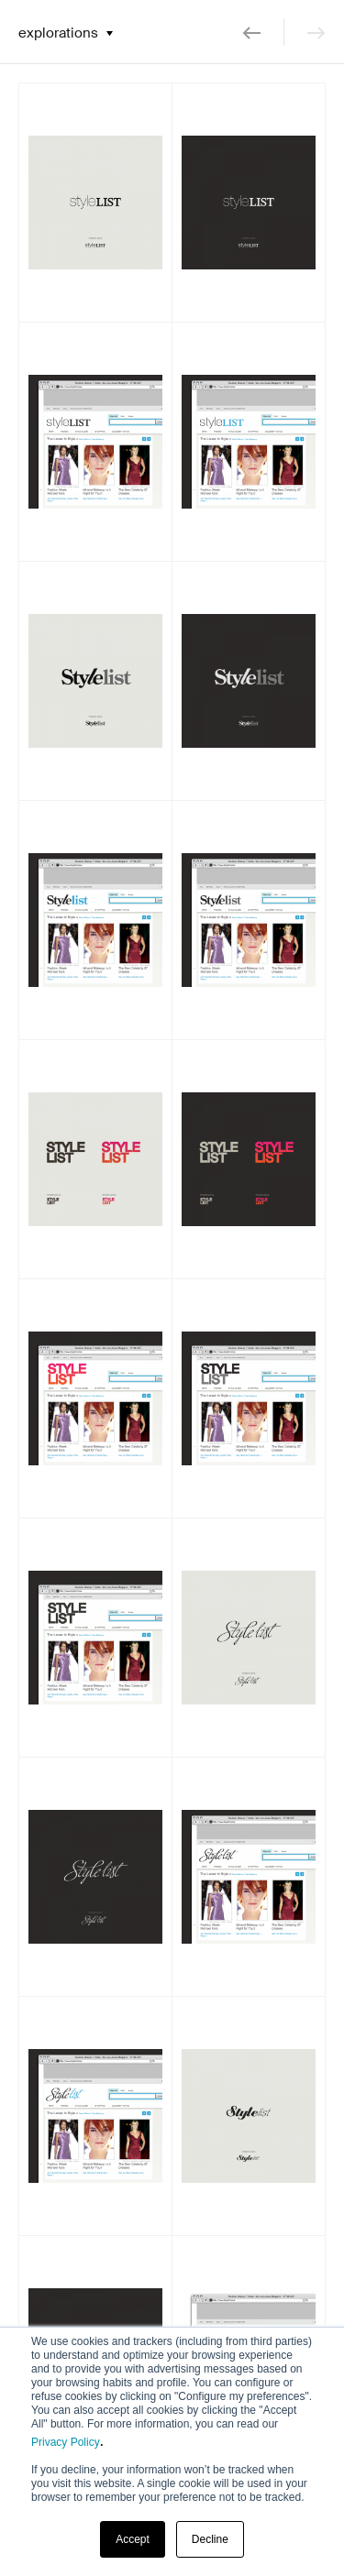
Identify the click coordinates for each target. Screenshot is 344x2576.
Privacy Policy (65, 2442)
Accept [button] (133, 2539)
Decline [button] (210, 2539)
